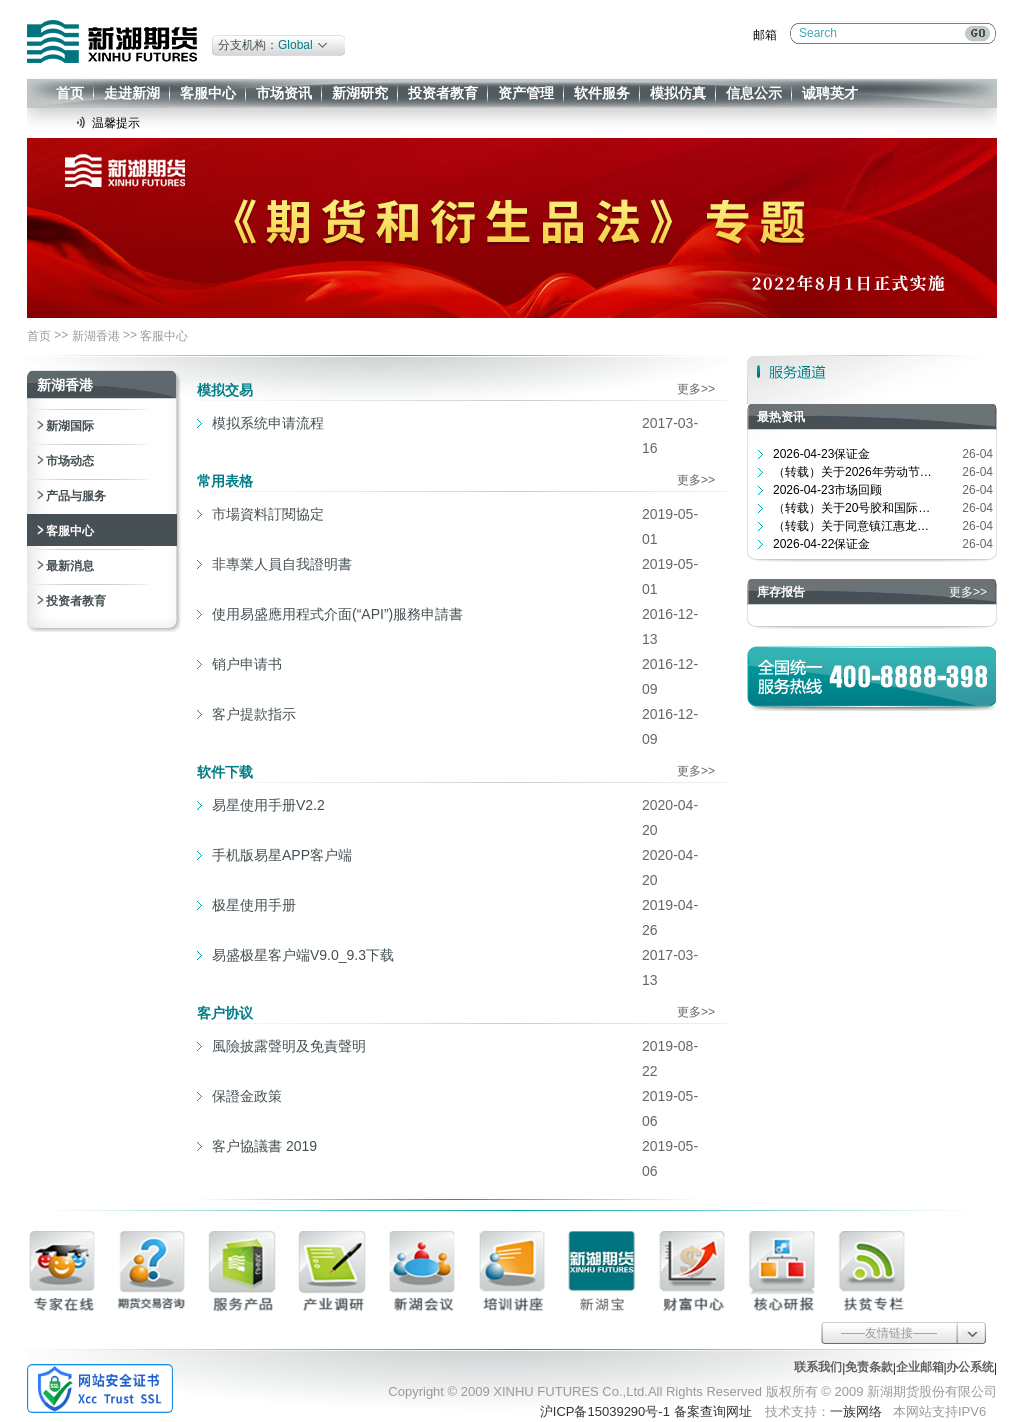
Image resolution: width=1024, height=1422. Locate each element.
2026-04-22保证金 (821, 544)
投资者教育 (443, 93)
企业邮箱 (920, 1367)
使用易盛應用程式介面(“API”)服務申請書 (337, 614)
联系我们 (818, 1367)
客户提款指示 (254, 714)
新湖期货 (112, 41)
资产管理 (526, 93)
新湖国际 (70, 426)
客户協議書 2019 (264, 1146)
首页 (70, 93)
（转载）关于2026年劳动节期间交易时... (853, 472)
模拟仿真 (678, 93)
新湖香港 (96, 336)
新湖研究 (360, 93)
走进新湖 (132, 93)
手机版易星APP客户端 (282, 855)
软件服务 (602, 93)
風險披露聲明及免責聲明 (289, 1046)
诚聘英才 (830, 93)
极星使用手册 (254, 905)
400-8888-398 (909, 676)
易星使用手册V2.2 (268, 805)
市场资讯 (284, 93)
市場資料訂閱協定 (268, 514)
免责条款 (869, 1367)
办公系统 (970, 1367)
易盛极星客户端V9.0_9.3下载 (303, 955)
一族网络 (856, 1411)
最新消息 (70, 566)
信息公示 (754, 93)
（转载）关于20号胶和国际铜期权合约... (853, 508)
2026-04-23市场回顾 (827, 490)
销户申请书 (247, 664)
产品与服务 (76, 496)
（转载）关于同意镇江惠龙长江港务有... (853, 526)
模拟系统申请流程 (268, 423)
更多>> (696, 389)
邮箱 (765, 35)
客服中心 (208, 93)
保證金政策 (247, 1096)
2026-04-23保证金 (821, 454)
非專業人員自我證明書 (282, 564)
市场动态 (70, 461)
